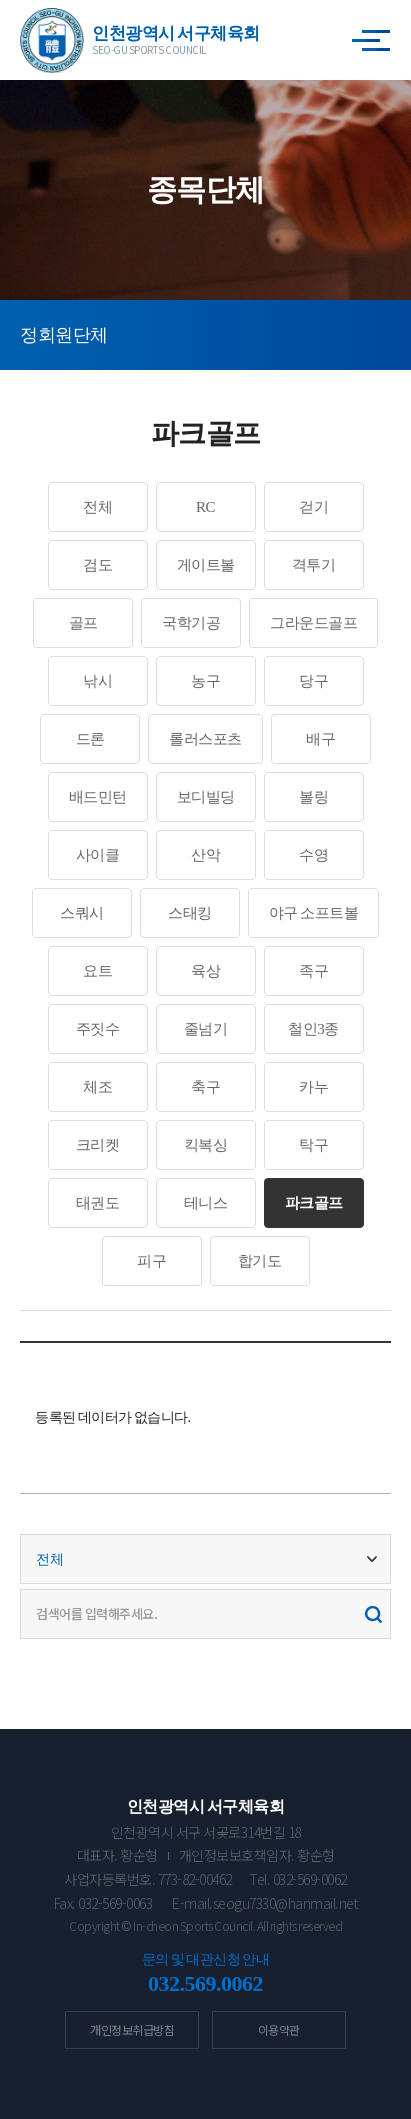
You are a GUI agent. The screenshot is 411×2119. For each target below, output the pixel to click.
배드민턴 (98, 797)
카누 (313, 1087)
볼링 (313, 797)
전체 (97, 507)
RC (205, 507)
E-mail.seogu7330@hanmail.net (264, 1903)
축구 (205, 1087)
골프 (83, 623)
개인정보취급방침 (132, 2029)
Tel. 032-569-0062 (298, 1879)
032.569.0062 (205, 1983)
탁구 (313, 1145)
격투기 (314, 565)
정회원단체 (64, 335)
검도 (97, 565)
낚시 (97, 681)
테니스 (206, 1203)
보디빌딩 (206, 797)
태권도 (98, 1203)
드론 (90, 739)
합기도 (260, 1261)
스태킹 (190, 913)
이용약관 (279, 2029)
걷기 (313, 507)
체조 (97, 1087)
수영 (313, 855)
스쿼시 (82, 913)
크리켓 (98, 1145)
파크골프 (314, 1203)
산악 (205, 855)
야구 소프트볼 (313, 913)
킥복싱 (206, 1145)
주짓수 (98, 1029)
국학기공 (191, 623)
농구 (205, 681)
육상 (205, 971)
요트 (97, 971)
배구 (320, 739)
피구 (151, 1261)
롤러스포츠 (205, 739)
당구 (313, 681)
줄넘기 (206, 1029)
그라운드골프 (313, 623)
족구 (313, 971)
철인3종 (313, 1029)
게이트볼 (206, 565)
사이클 (98, 855)
